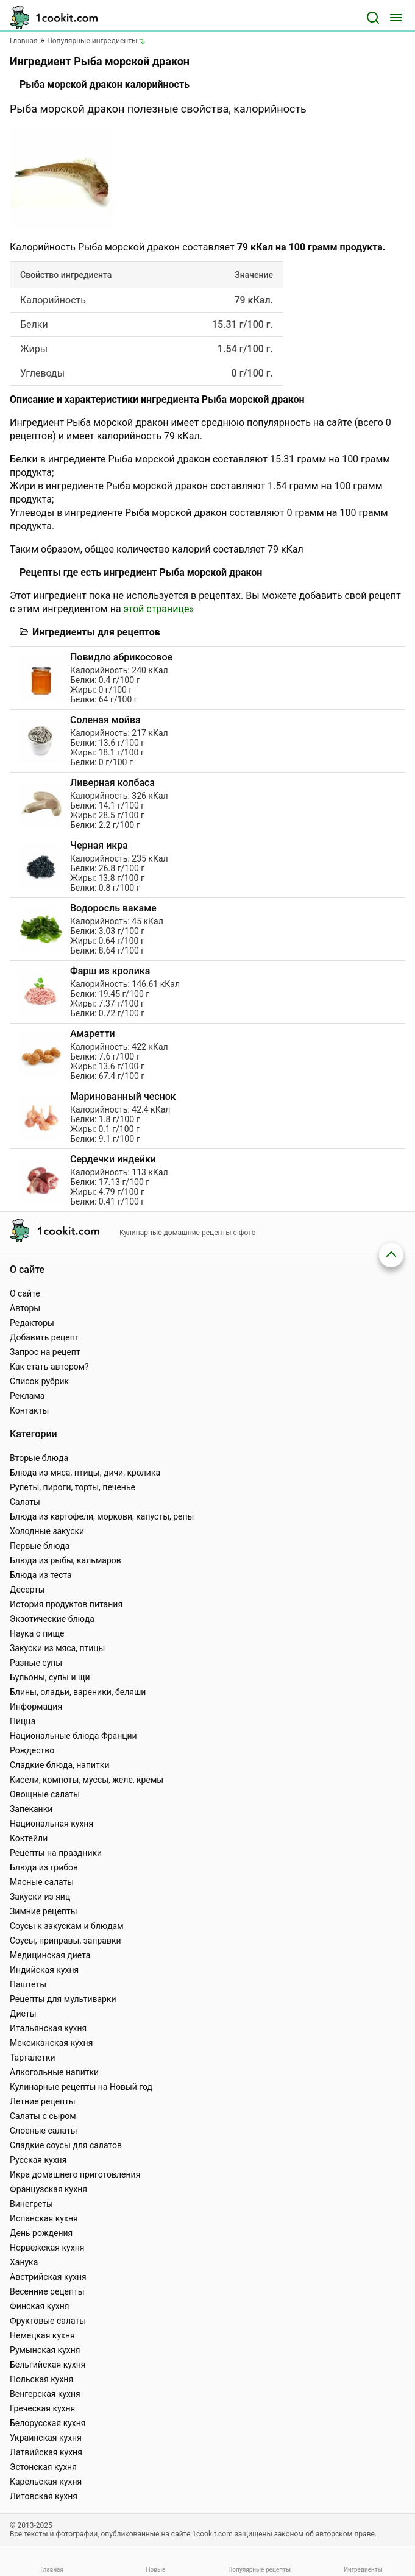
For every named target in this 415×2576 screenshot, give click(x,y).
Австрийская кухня (48, 2277)
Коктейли (29, 1838)
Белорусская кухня (48, 2423)
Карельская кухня (46, 2481)
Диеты (23, 2014)
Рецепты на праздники (56, 1853)
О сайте (25, 1293)
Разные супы (36, 1663)
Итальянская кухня (48, 2028)
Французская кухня (48, 2189)
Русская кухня (38, 2160)
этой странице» (159, 609)
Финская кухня (39, 2306)
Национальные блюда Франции (73, 1736)
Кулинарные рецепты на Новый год (81, 2087)
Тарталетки (32, 2057)
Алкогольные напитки (54, 2072)
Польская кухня (41, 2379)
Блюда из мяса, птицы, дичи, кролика (85, 1472)
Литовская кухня (43, 2496)
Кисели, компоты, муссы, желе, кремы (86, 1780)
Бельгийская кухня (48, 2364)
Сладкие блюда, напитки (60, 1765)
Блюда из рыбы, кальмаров (65, 1560)
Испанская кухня (44, 2218)
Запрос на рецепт (45, 1352)
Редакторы (32, 1323)
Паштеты (28, 1984)
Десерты (27, 1589)
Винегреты (31, 2204)
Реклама (27, 1396)
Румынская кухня (45, 2350)
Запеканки (31, 1809)
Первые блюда (39, 1546)
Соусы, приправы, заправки (65, 1940)
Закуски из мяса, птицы (57, 1648)
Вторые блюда (39, 1458)
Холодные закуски (47, 1531)
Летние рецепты (43, 2101)
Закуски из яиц (40, 1897)
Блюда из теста (41, 1575)
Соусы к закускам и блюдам (67, 1926)
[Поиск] (373, 18)
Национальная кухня (51, 1823)
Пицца (22, 1721)
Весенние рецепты (47, 2291)
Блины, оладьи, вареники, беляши (78, 1692)
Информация (36, 1706)
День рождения (41, 2233)
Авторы (25, 1308)
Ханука (24, 2262)
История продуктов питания (66, 1604)
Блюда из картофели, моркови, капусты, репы (102, 1516)
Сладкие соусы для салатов (66, 2145)
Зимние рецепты (43, 1911)
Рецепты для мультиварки (63, 1999)
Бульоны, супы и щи (50, 1677)
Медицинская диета (50, 1955)
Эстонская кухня (43, 2467)
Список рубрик (39, 1381)
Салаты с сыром (43, 2116)
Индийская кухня (44, 1970)
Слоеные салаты (43, 2130)
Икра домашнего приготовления (75, 2174)
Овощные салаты (45, 1794)
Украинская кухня (46, 2438)
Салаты (25, 1502)
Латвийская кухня (46, 2452)
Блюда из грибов (44, 1867)
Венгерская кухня (45, 2394)
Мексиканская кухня (51, 2043)
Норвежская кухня (47, 2247)
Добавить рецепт (44, 1337)
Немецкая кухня (42, 2335)
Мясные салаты (42, 1882)
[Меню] (396, 18)
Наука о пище (37, 1633)
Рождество (32, 1750)
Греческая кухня (42, 2408)
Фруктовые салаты (48, 2321)
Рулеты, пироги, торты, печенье (72, 1487)
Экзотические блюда (52, 1619)
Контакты (29, 1410)
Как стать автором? (49, 1366)
